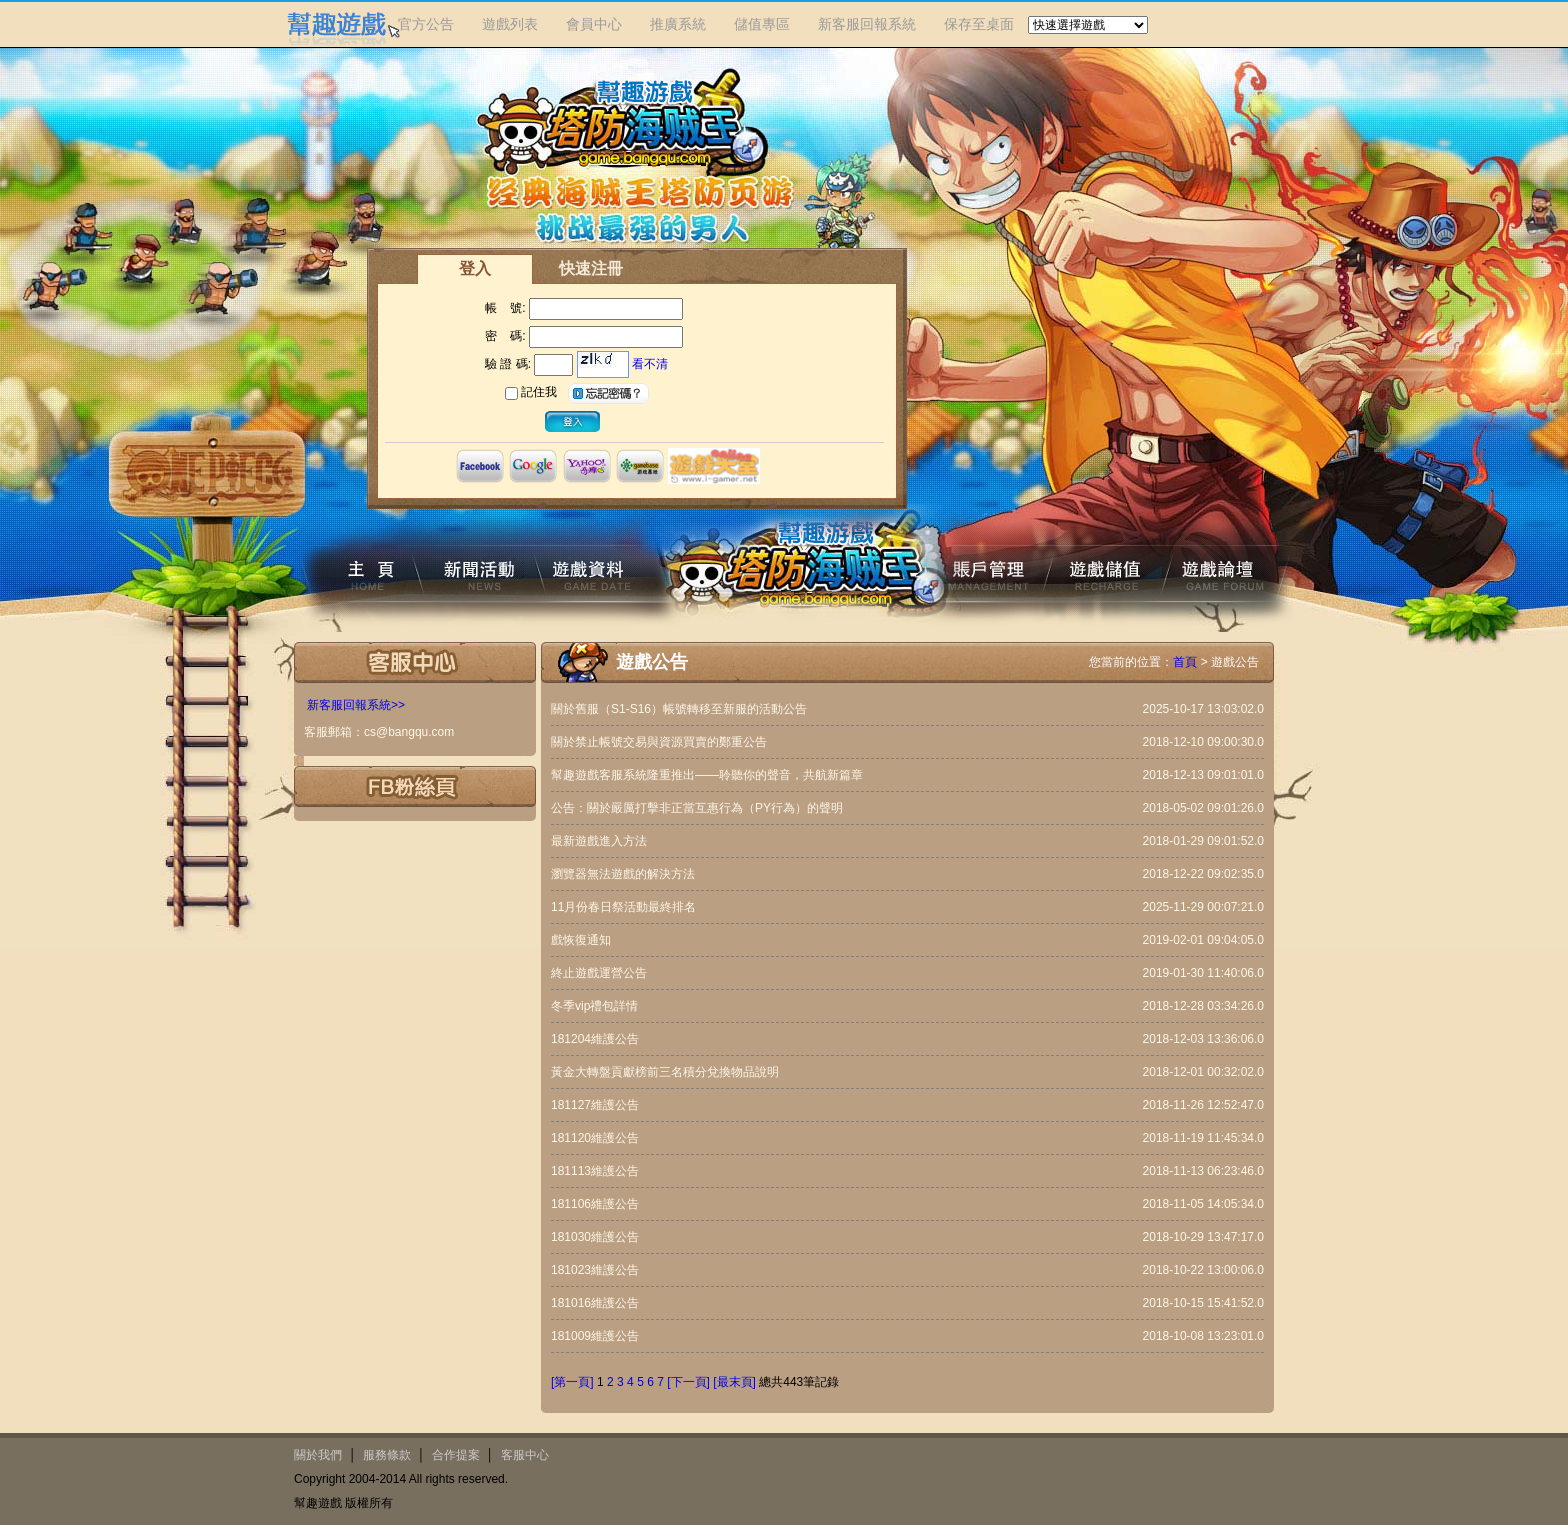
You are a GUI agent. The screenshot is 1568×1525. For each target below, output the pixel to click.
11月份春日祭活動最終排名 (623, 907)
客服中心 (525, 1455)
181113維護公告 (595, 1171)
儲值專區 (762, 24)
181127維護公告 (595, 1105)
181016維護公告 (595, 1303)
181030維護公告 (595, 1237)
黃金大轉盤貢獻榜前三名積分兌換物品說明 (665, 1072)
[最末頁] (734, 1382)
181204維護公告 (595, 1039)
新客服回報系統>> (356, 705)
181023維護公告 (595, 1270)
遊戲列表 (510, 24)
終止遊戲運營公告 (599, 973)
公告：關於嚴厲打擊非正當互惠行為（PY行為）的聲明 (697, 808)
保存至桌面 (979, 24)
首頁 (1185, 662)
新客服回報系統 (867, 24)
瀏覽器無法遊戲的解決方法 (623, 874)
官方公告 (426, 24)
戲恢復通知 (581, 940)
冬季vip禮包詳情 (594, 1006)
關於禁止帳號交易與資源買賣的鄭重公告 (659, 742)
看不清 (650, 364)
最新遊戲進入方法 (599, 841)
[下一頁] (688, 1382)
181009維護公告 (595, 1336)
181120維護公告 (595, 1138)
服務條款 (387, 1455)
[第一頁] (572, 1382)
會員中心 (594, 24)
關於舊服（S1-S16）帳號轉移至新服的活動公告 (679, 709)
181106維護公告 (595, 1204)
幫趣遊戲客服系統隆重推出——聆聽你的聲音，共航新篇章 (707, 775)
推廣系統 (678, 24)
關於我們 (318, 1455)
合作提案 (456, 1455)
